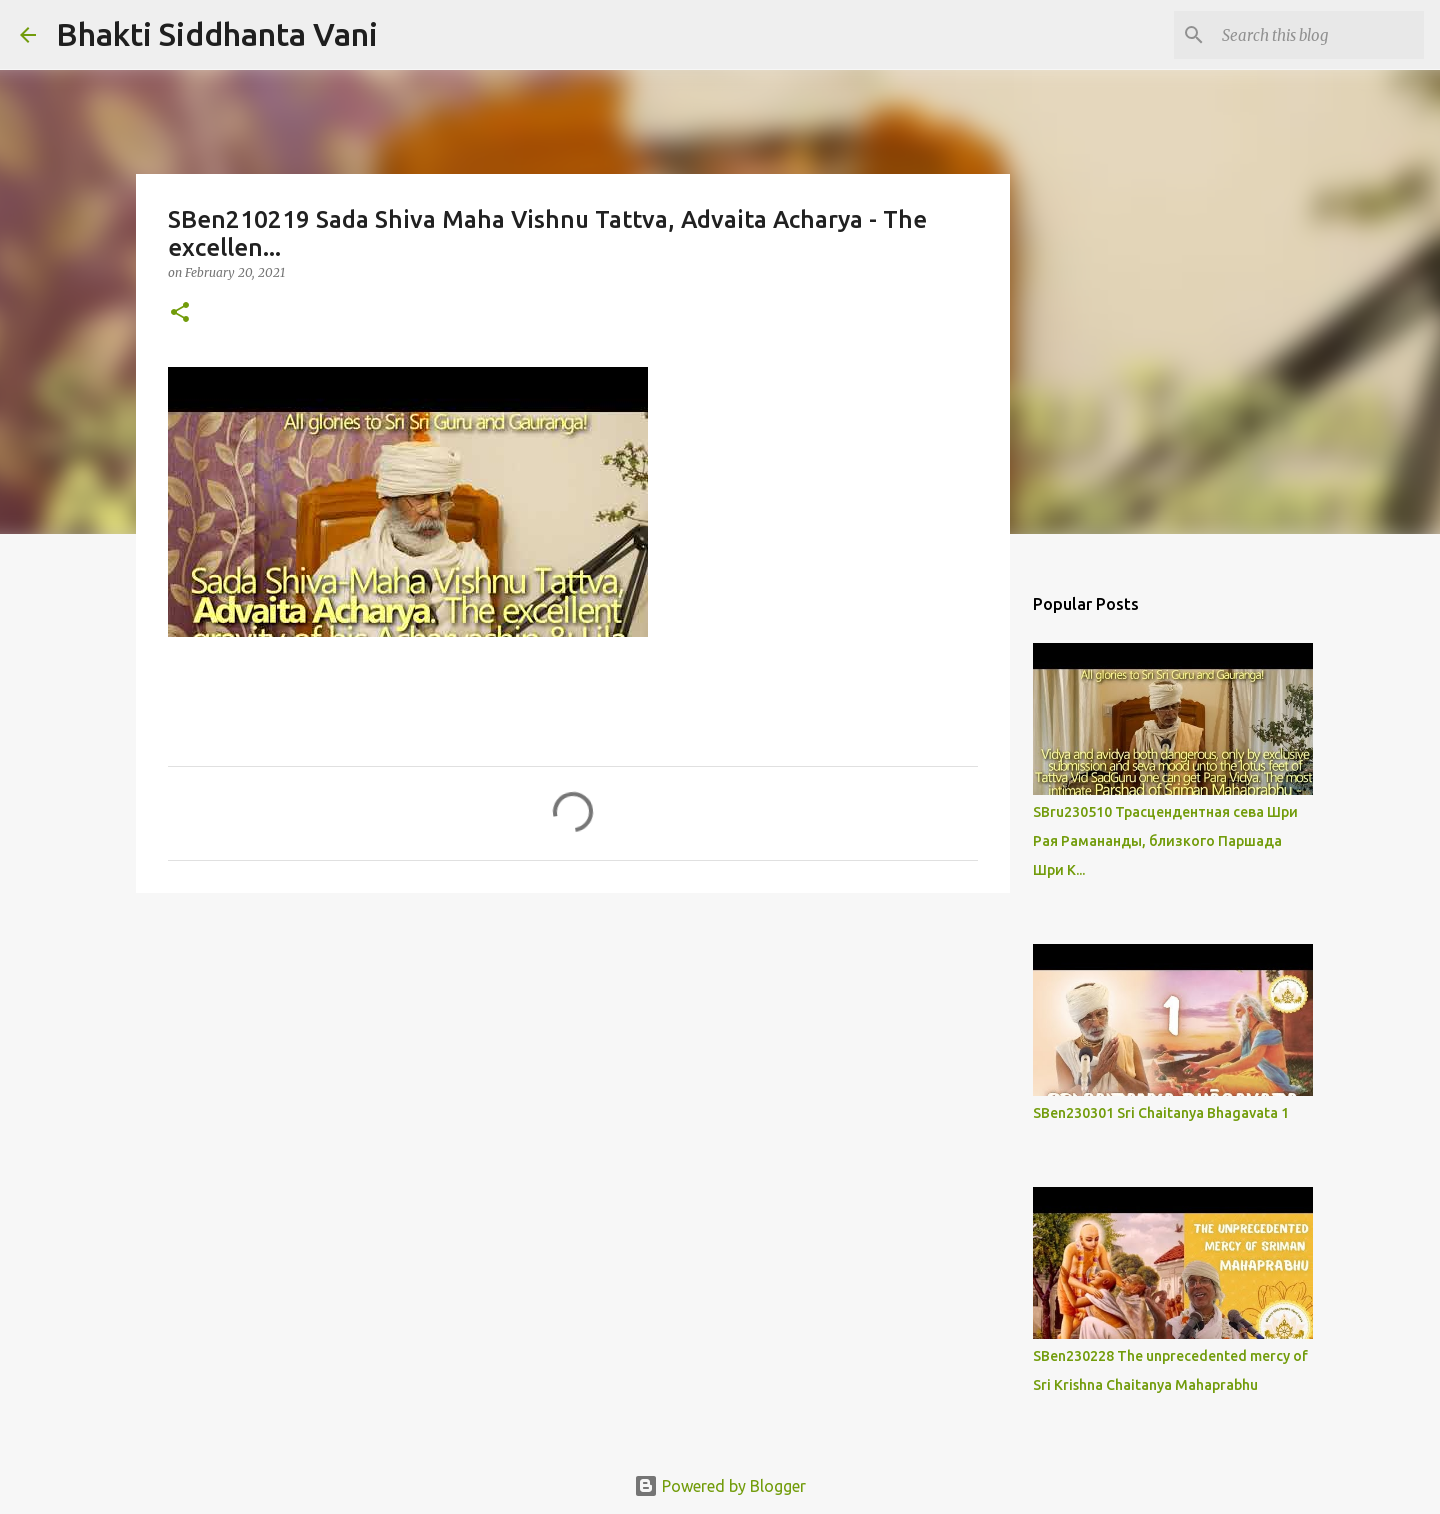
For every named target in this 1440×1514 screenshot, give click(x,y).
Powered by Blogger (720, 1486)
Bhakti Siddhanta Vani (217, 34)
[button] (180, 313)
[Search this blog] (1319, 35)
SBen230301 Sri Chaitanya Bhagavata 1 (1161, 1113)
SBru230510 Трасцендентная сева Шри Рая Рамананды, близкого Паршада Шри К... (1165, 841)
